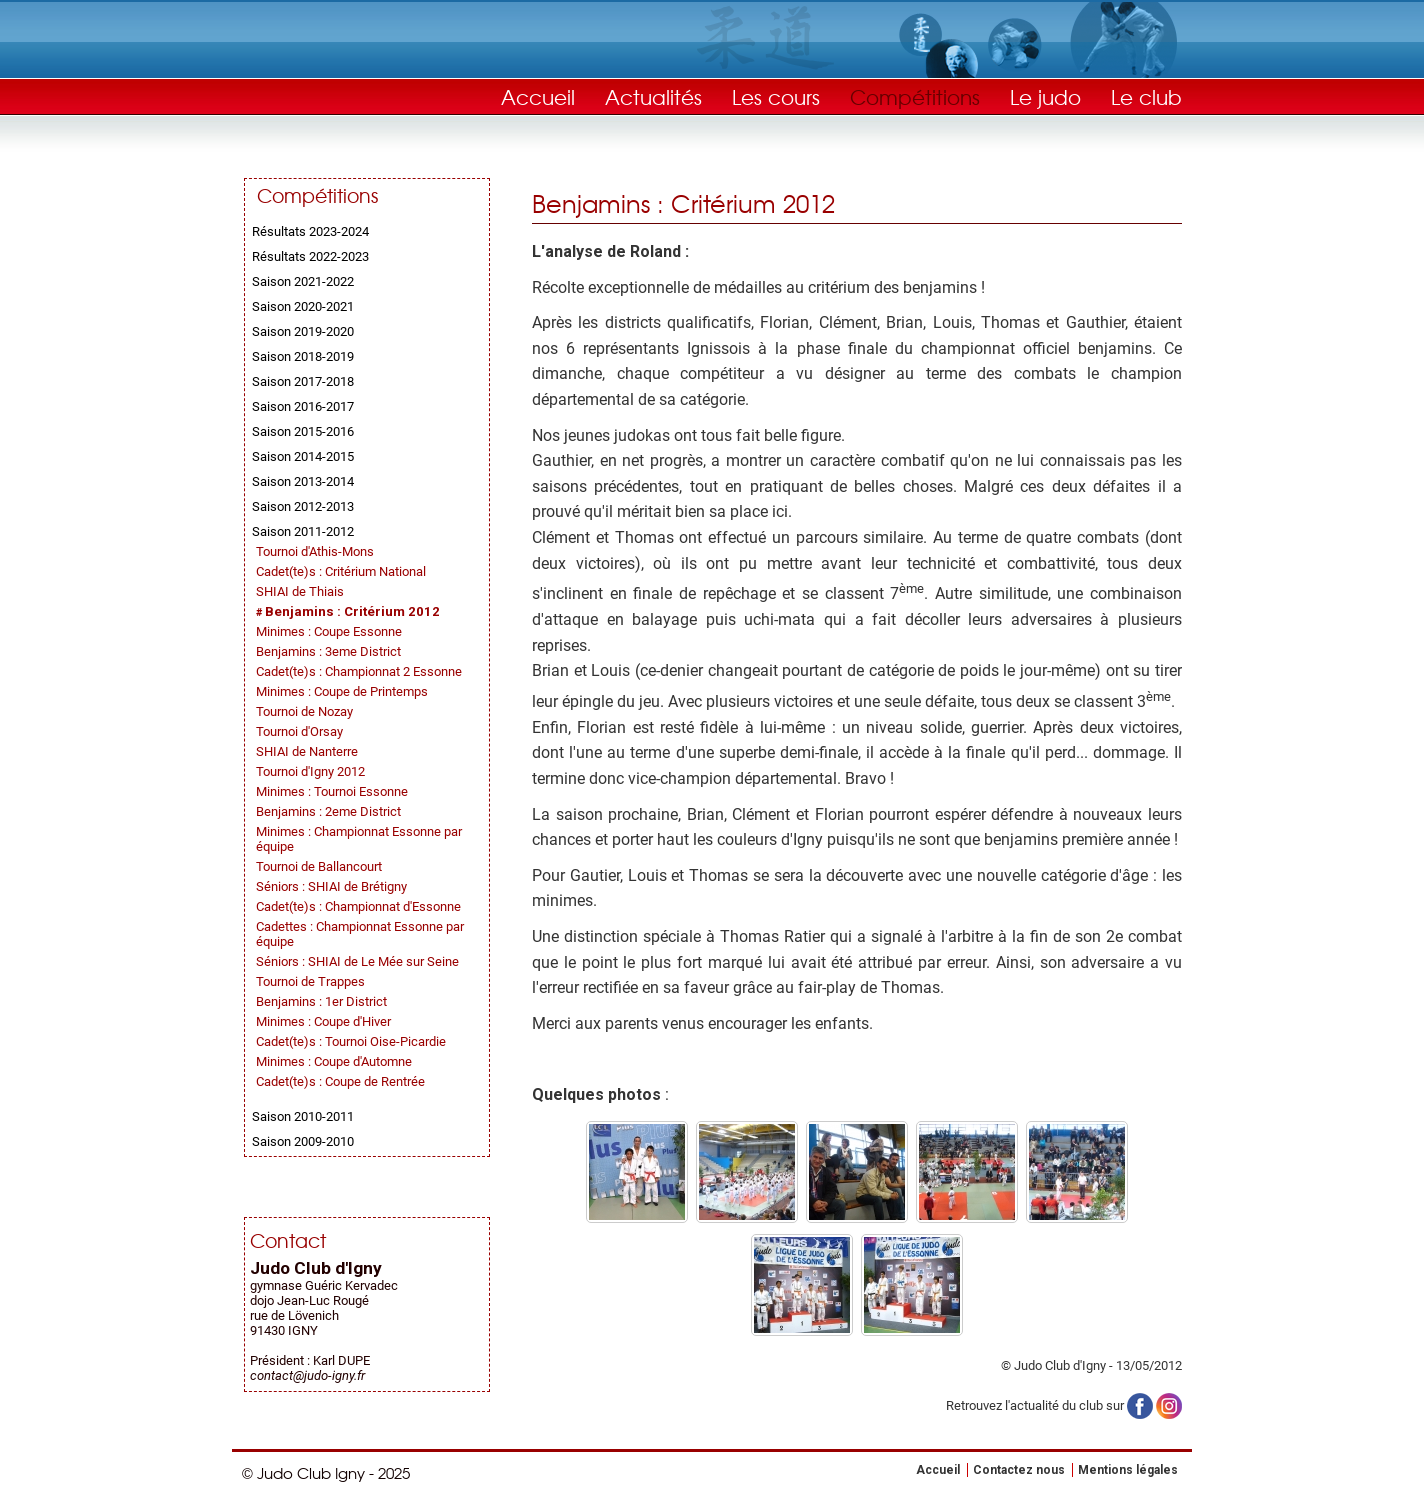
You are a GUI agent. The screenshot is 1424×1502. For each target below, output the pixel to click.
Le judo (1045, 96)
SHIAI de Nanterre (307, 751)
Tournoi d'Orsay (299, 731)
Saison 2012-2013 (303, 506)
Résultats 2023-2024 (310, 231)
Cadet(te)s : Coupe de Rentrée (340, 1081)
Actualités (653, 96)
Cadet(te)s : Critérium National (341, 571)
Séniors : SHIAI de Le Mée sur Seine (357, 961)
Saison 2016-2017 (303, 406)
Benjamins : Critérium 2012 (352, 611)
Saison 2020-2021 (303, 306)
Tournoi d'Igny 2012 (310, 771)
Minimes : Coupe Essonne (329, 631)
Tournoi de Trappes (310, 981)
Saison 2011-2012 (303, 531)
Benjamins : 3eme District (328, 651)
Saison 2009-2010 (303, 1141)
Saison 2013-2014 (303, 481)
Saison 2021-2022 (303, 281)
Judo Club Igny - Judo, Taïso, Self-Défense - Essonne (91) (342, 74)
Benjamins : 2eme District (328, 811)
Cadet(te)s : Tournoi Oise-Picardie (351, 1041)
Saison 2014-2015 (303, 456)
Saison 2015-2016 (303, 431)
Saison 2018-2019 (303, 356)
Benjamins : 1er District (321, 1001)
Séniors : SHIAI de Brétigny (331, 886)
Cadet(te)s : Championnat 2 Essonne (359, 671)
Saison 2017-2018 (303, 381)
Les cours (776, 96)
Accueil (538, 96)
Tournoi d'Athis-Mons (315, 551)
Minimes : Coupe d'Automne (334, 1061)
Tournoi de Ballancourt (319, 866)
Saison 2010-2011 (303, 1116)
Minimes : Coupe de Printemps (342, 691)
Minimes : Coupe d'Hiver (323, 1021)
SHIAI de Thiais (300, 591)
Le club (1146, 96)
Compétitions (915, 96)
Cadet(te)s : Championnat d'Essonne (358, 906)
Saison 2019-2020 (303, 331)
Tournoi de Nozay (304, 711)
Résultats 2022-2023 (310, 256)
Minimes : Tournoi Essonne (332, 791)
